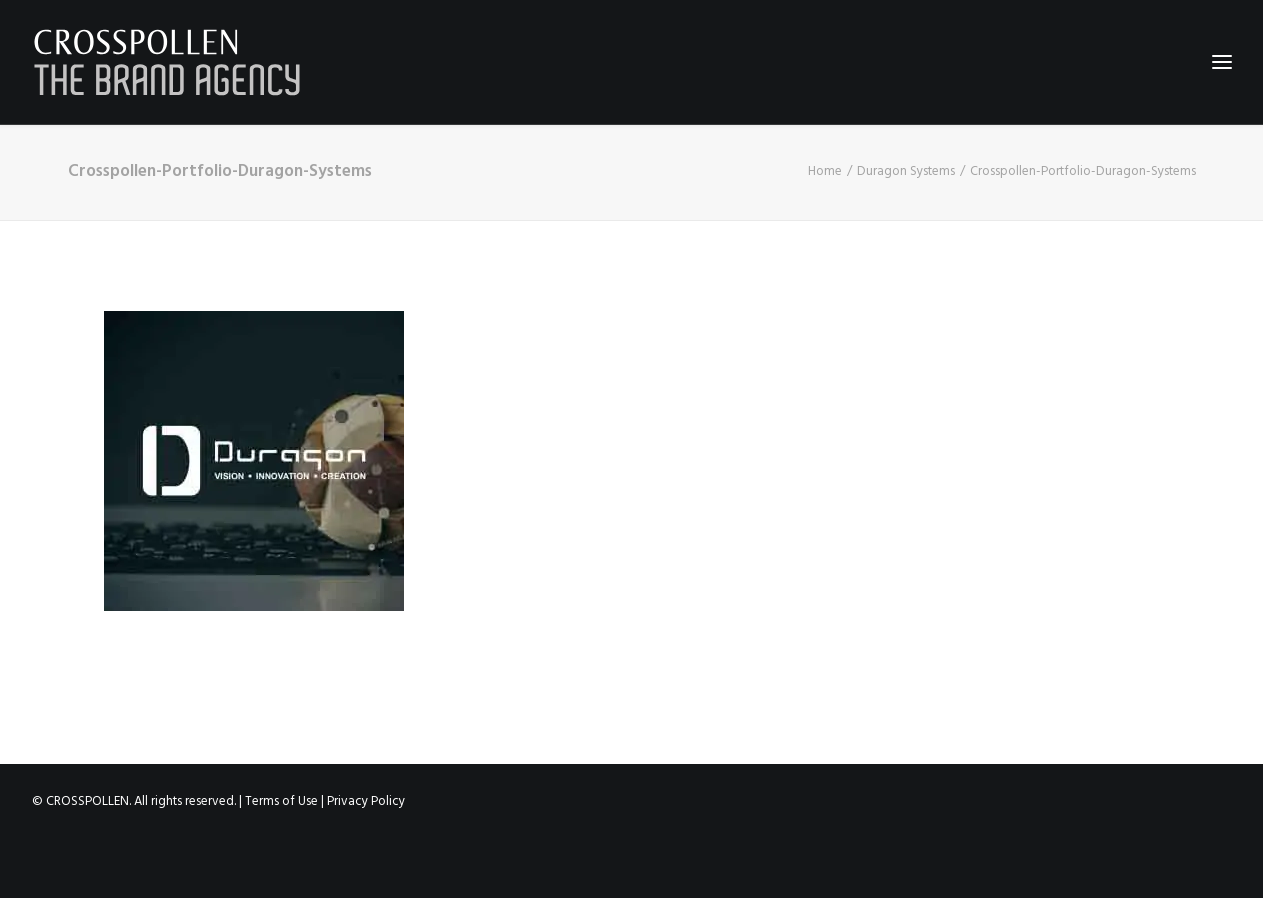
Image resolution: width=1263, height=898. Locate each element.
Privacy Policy (366, 801)
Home (825, 171)
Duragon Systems (906, 171)
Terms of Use (281, 801)
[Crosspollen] (167, 62)
